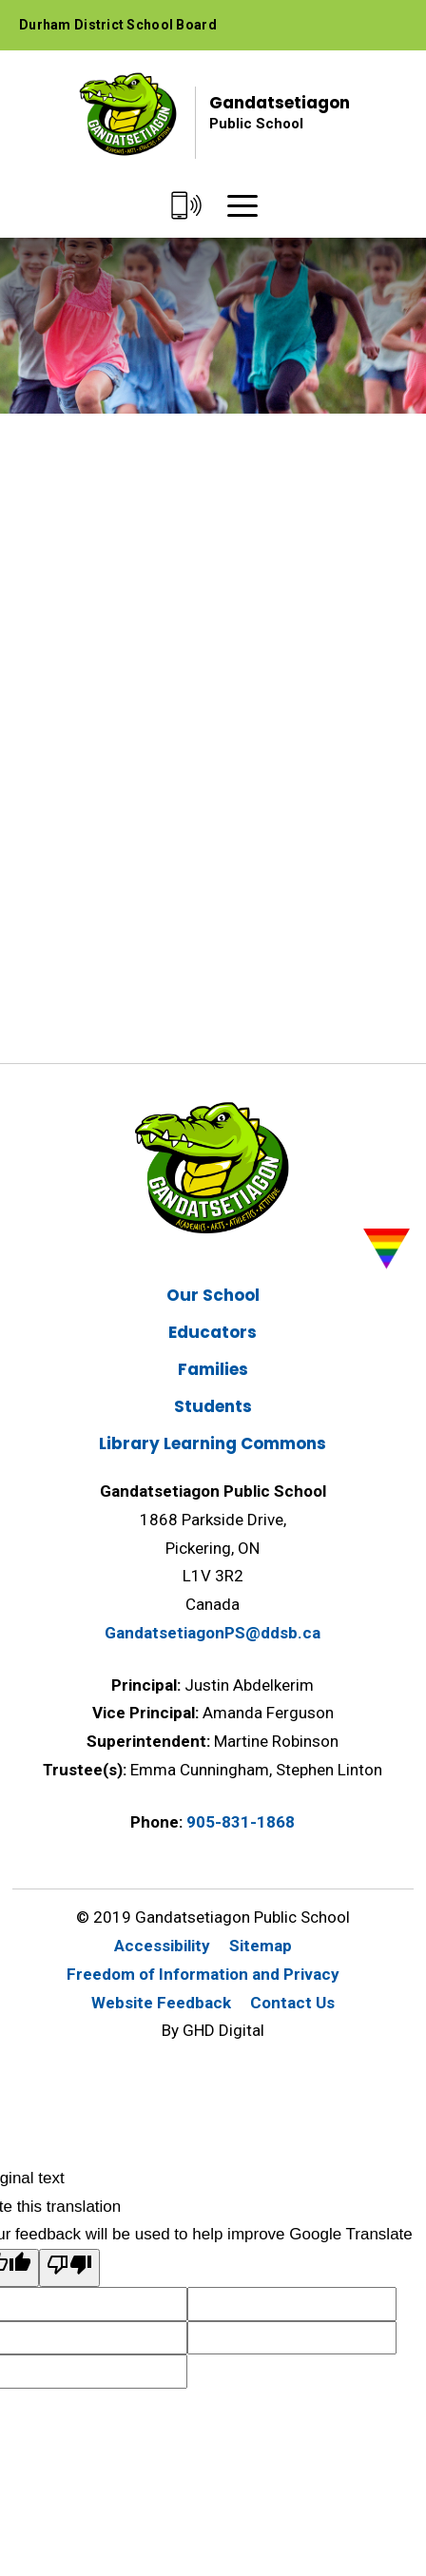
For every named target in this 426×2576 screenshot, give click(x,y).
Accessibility (162, 1945)
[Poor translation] (69, 2268)
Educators (212, 1332)
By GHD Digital (213, 2030)
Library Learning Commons (212, 1443)
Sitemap (260, 1945)
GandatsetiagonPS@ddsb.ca (212, 1632)
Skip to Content (0, 0)
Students (213, 1406)
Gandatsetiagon (279, 112)
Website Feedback (161, 2002)
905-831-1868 (240, 1821)
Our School (213, 1295)
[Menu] (242, 206)
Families (213, 1369)
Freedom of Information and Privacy (203, 1974)
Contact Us (292, 2002)
